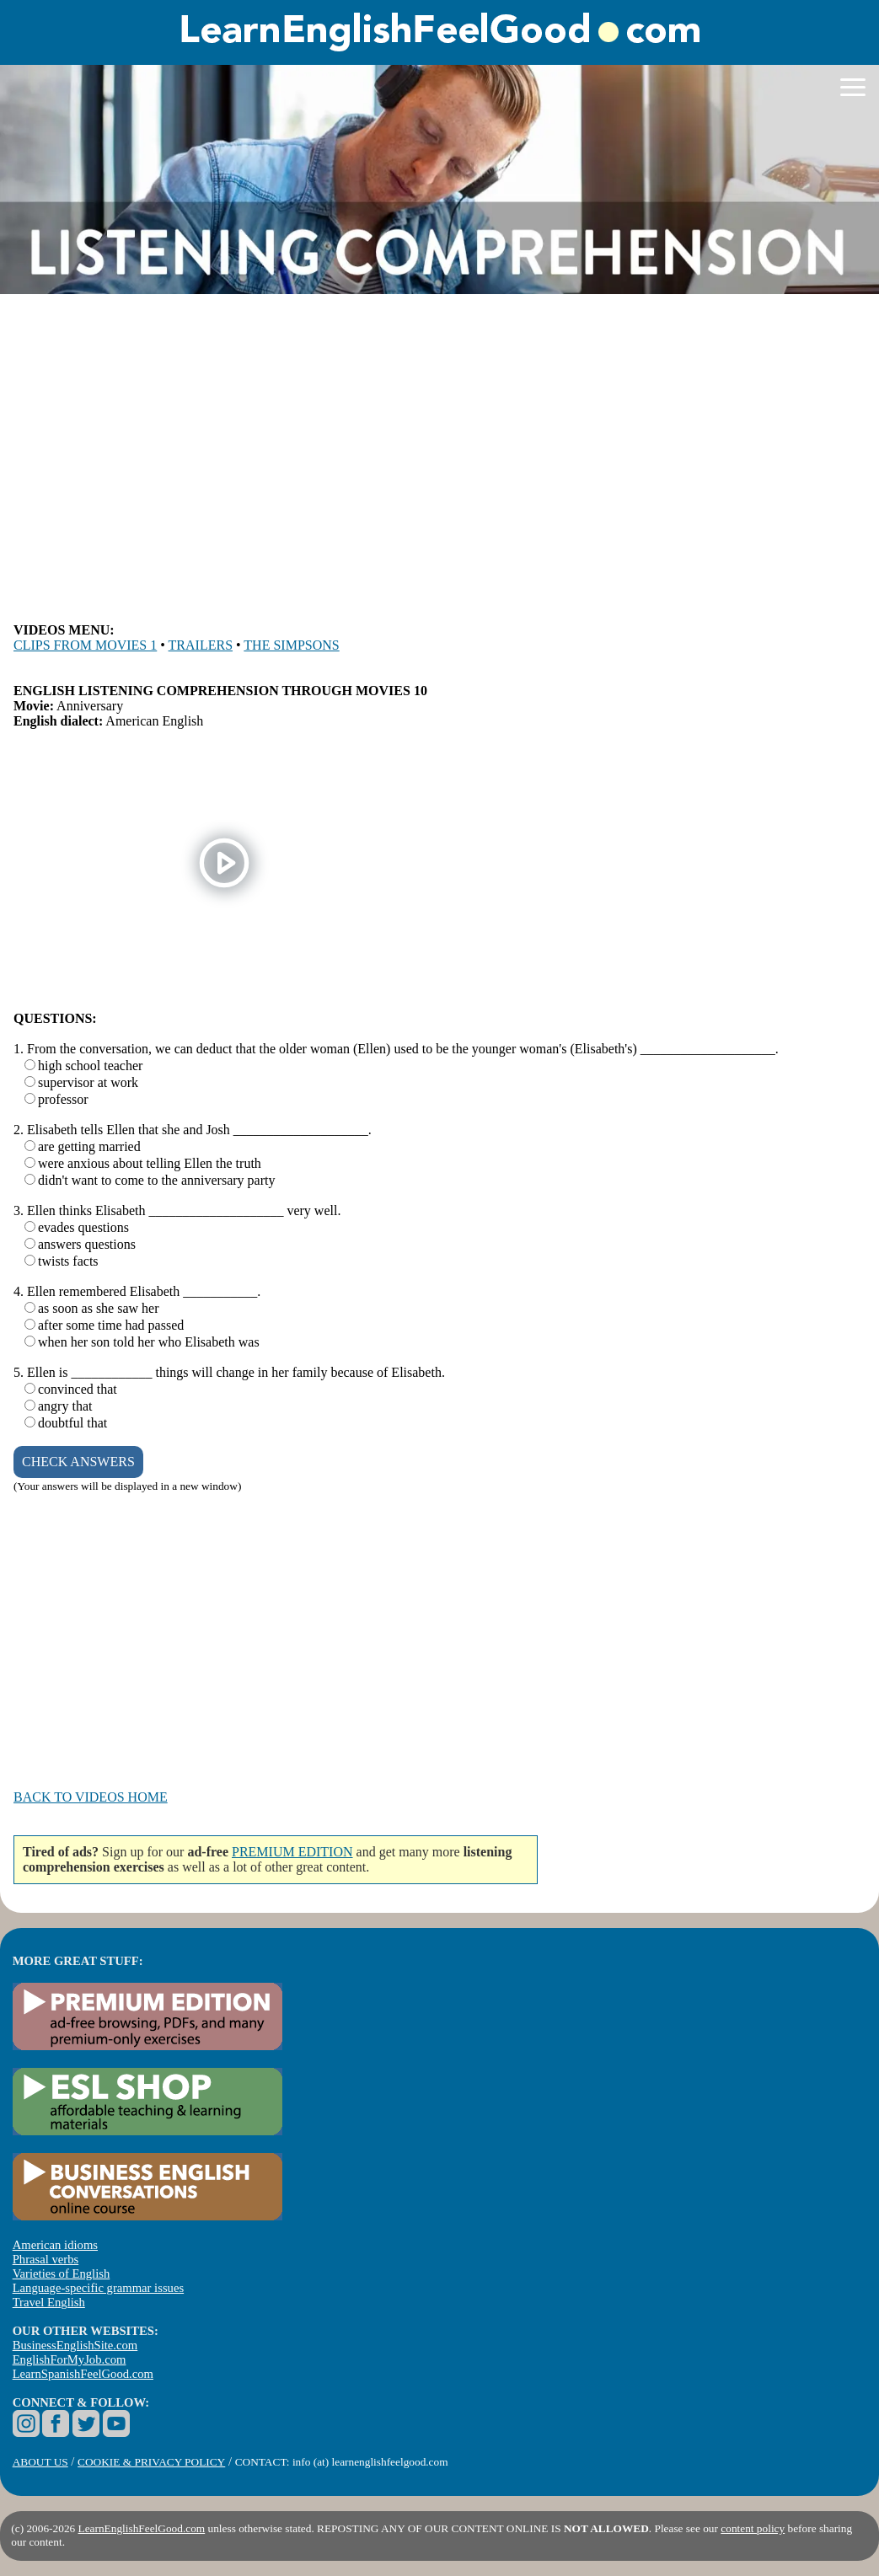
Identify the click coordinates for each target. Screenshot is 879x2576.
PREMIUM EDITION (292, 1852)
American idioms (55, 2245)
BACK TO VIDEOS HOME (90, 1797)
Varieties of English (61, 2273)
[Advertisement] (439, 459)
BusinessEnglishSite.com (75, 2345)
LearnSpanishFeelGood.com (83, 2374)
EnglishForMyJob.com (69, 2359)
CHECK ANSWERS (78, 1461)
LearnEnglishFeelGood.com (142, 2528)
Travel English (49, 2302)
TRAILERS (201, 645)
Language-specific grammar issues (98, 2288)
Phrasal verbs (46, 2259)
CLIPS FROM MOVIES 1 (85, 645)
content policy (753, 2528)
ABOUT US (40, 2462)
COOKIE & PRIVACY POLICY (151, 2462)
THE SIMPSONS (291, 645)
